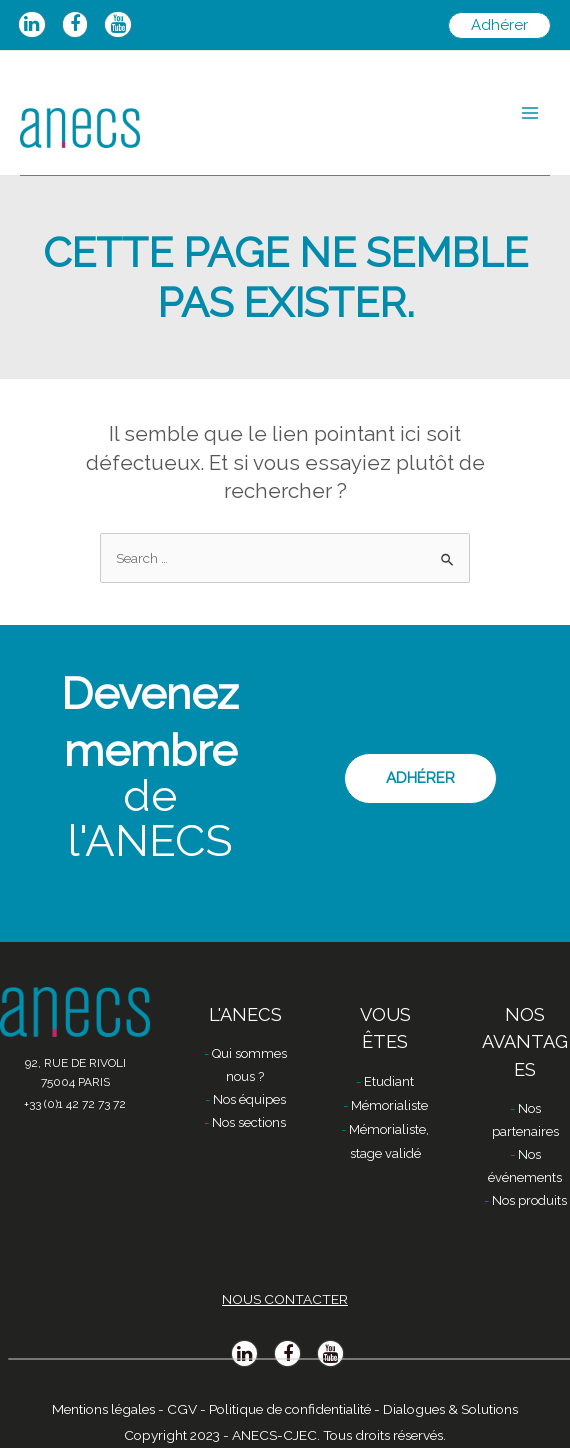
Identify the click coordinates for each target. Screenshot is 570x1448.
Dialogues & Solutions (450, 1409)
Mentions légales (103, 1409)
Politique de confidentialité (290, 1409)
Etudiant (389, 1081)
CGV (182, 1409)
